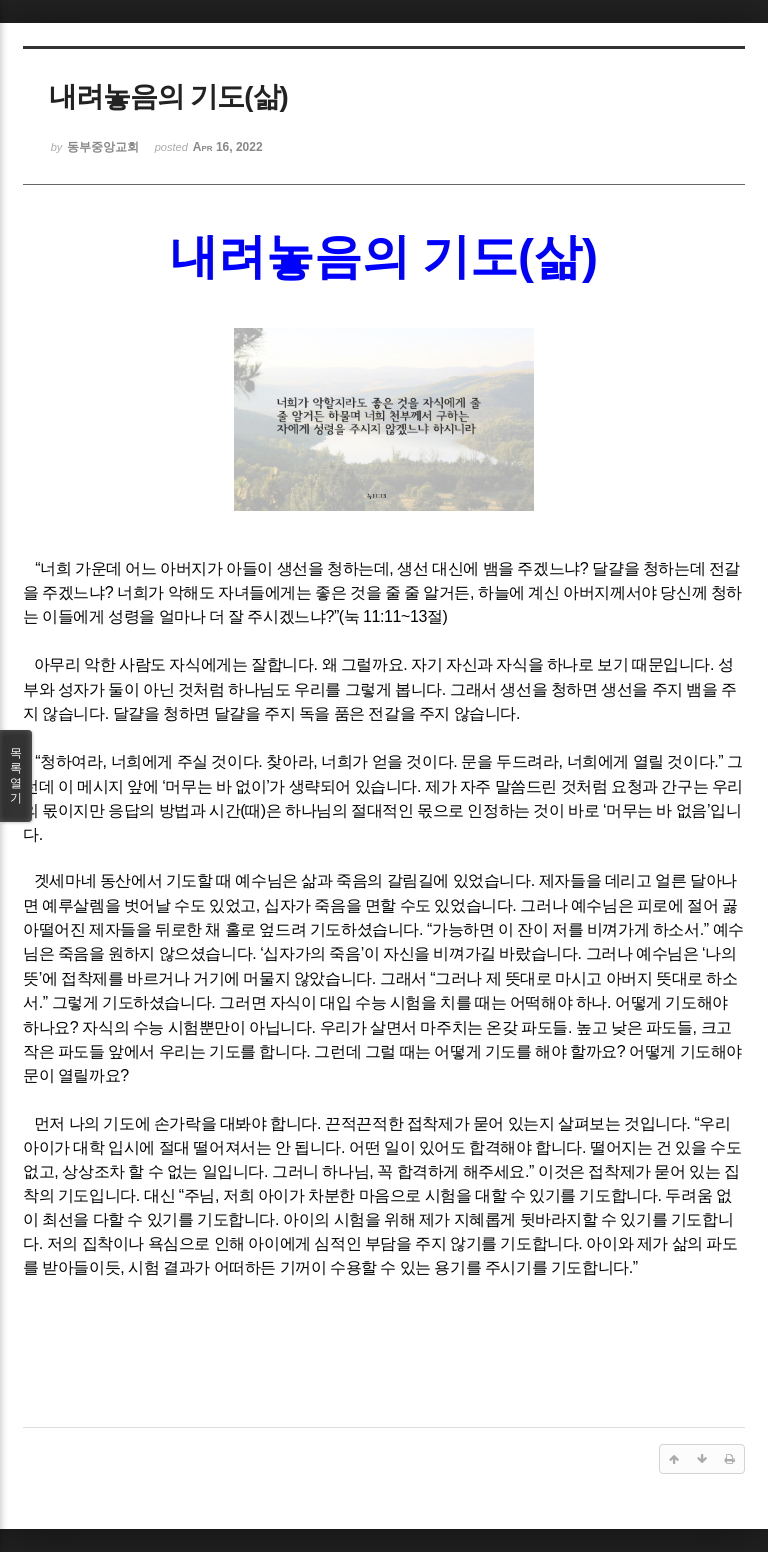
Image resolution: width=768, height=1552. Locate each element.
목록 (16, 776)
